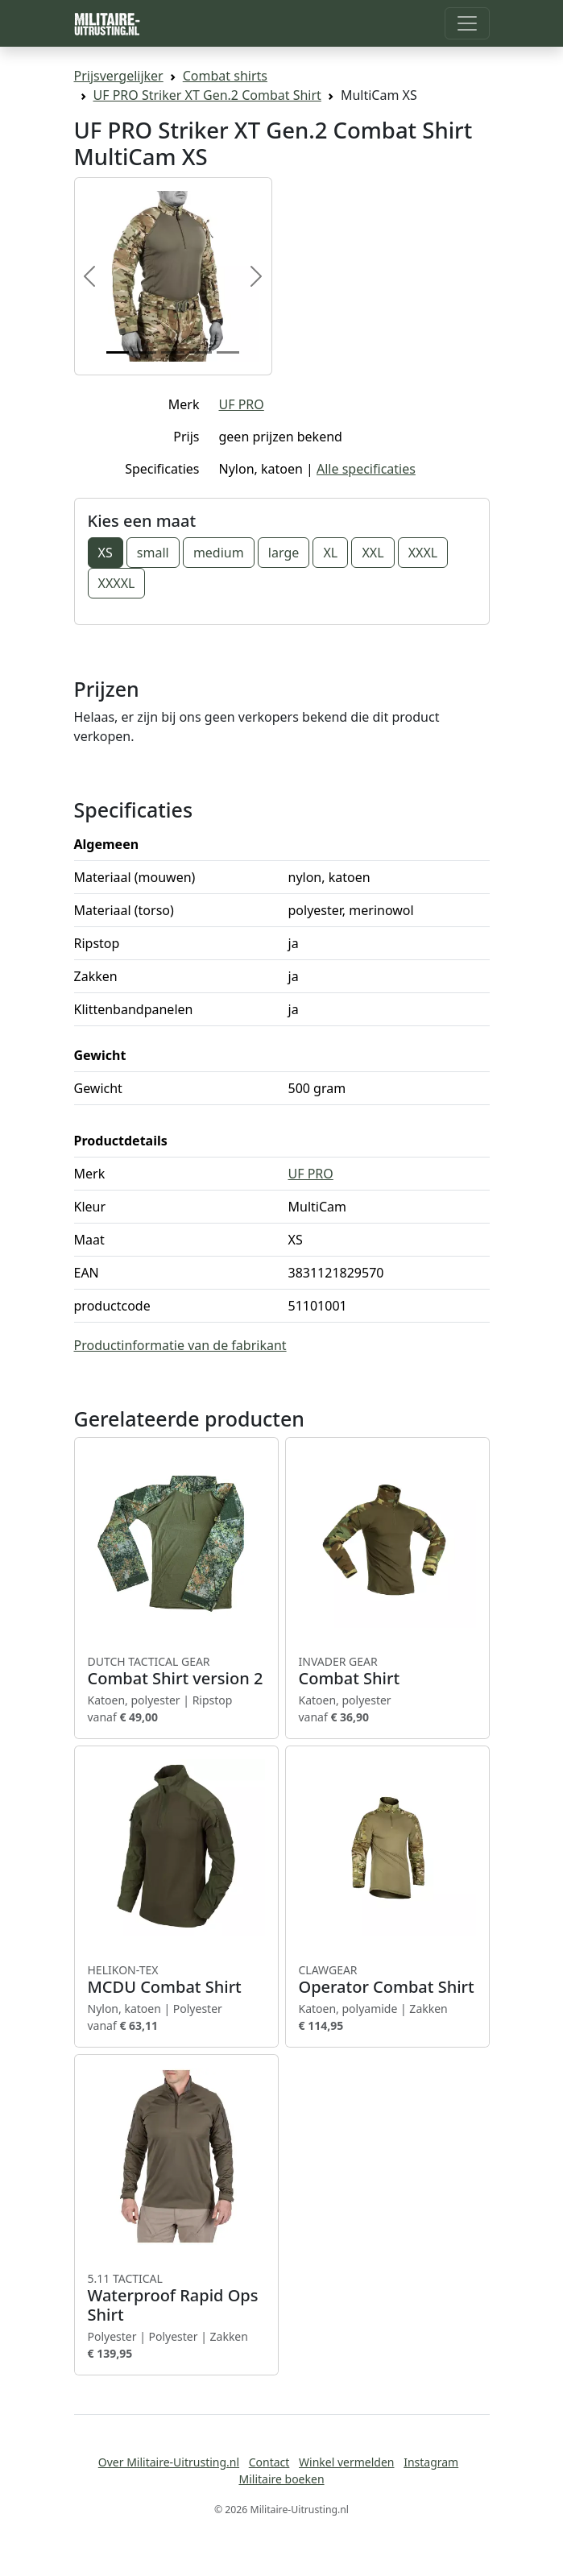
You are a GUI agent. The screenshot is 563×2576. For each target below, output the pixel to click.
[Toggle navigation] (467, 23)
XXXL (423, 552)
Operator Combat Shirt (387, 1980)
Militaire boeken (281, 2479)
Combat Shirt (387, 1671)
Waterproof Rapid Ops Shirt (176, 2298)
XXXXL (116, 583)
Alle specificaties (366, 469)
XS (105, 552)
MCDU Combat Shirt (176, 1980)
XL (330, 552)
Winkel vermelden (346, 2462)
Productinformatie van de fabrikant (180, 1345)
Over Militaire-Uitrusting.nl (168, 2462)
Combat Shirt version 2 (176, 1671)
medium (218, 552)
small (153, 552)
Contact (269, 2462)
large (283, 552)
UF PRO (241, 404)
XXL (372, 552)
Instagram (431, 2462)
